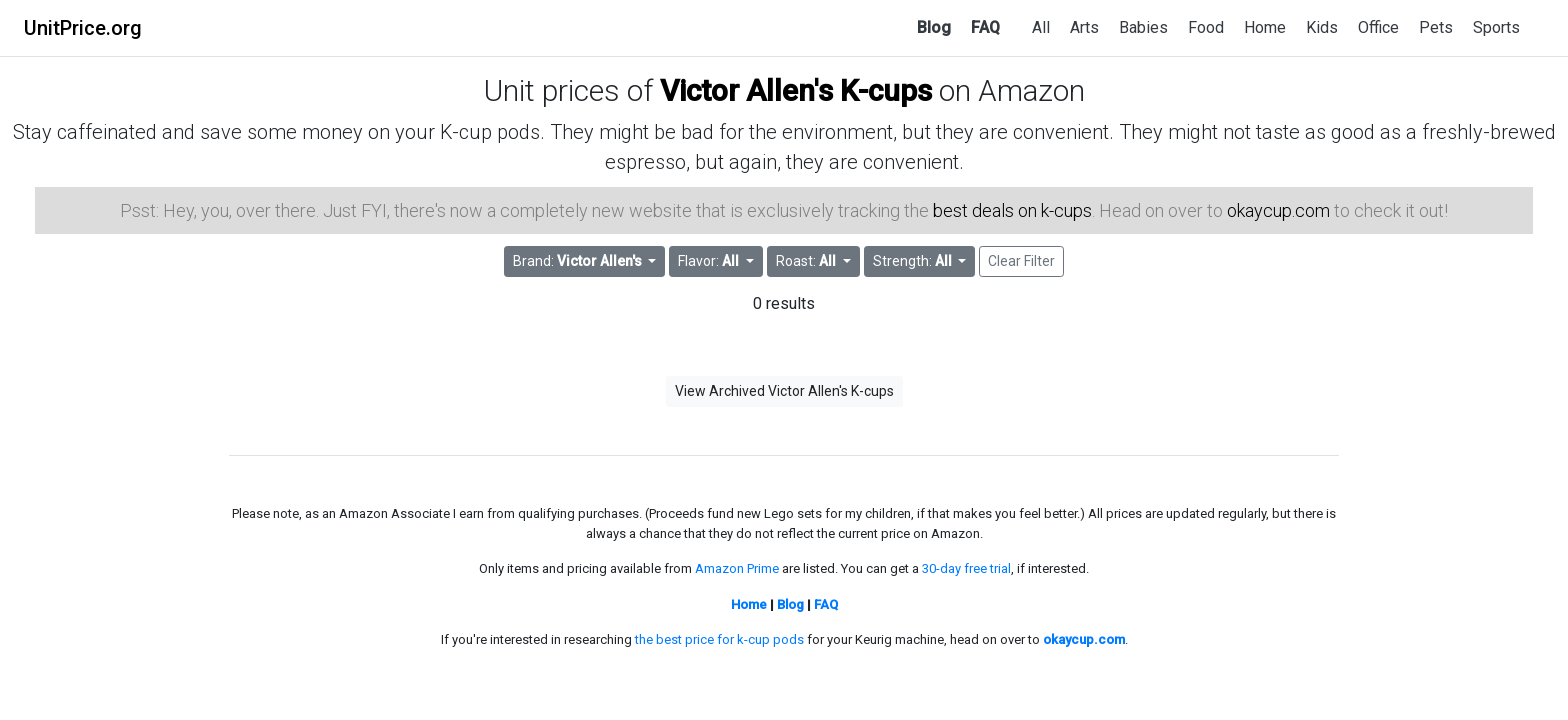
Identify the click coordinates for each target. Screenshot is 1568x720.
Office (1378, 27)
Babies (1143, 27)
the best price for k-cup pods (719, 639)
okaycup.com (1278, 210)
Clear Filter (1021, 261)
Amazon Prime (737, 568)
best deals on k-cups (1012, 210)
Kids (1322, 27)
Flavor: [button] (710, 261)
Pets (1436, 27)
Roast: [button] (807, 261)
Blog (934, 27)
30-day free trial (966, 568)
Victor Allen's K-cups (796, 90)
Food (1206, 27)
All (1041, 27)
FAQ (985, 27)
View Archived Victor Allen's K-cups (784, 391)
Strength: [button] (914, 261)
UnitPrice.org (83, 28)
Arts (1084, 27)
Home (1265, 27)
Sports (1496, 27)
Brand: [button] (579, 261)
